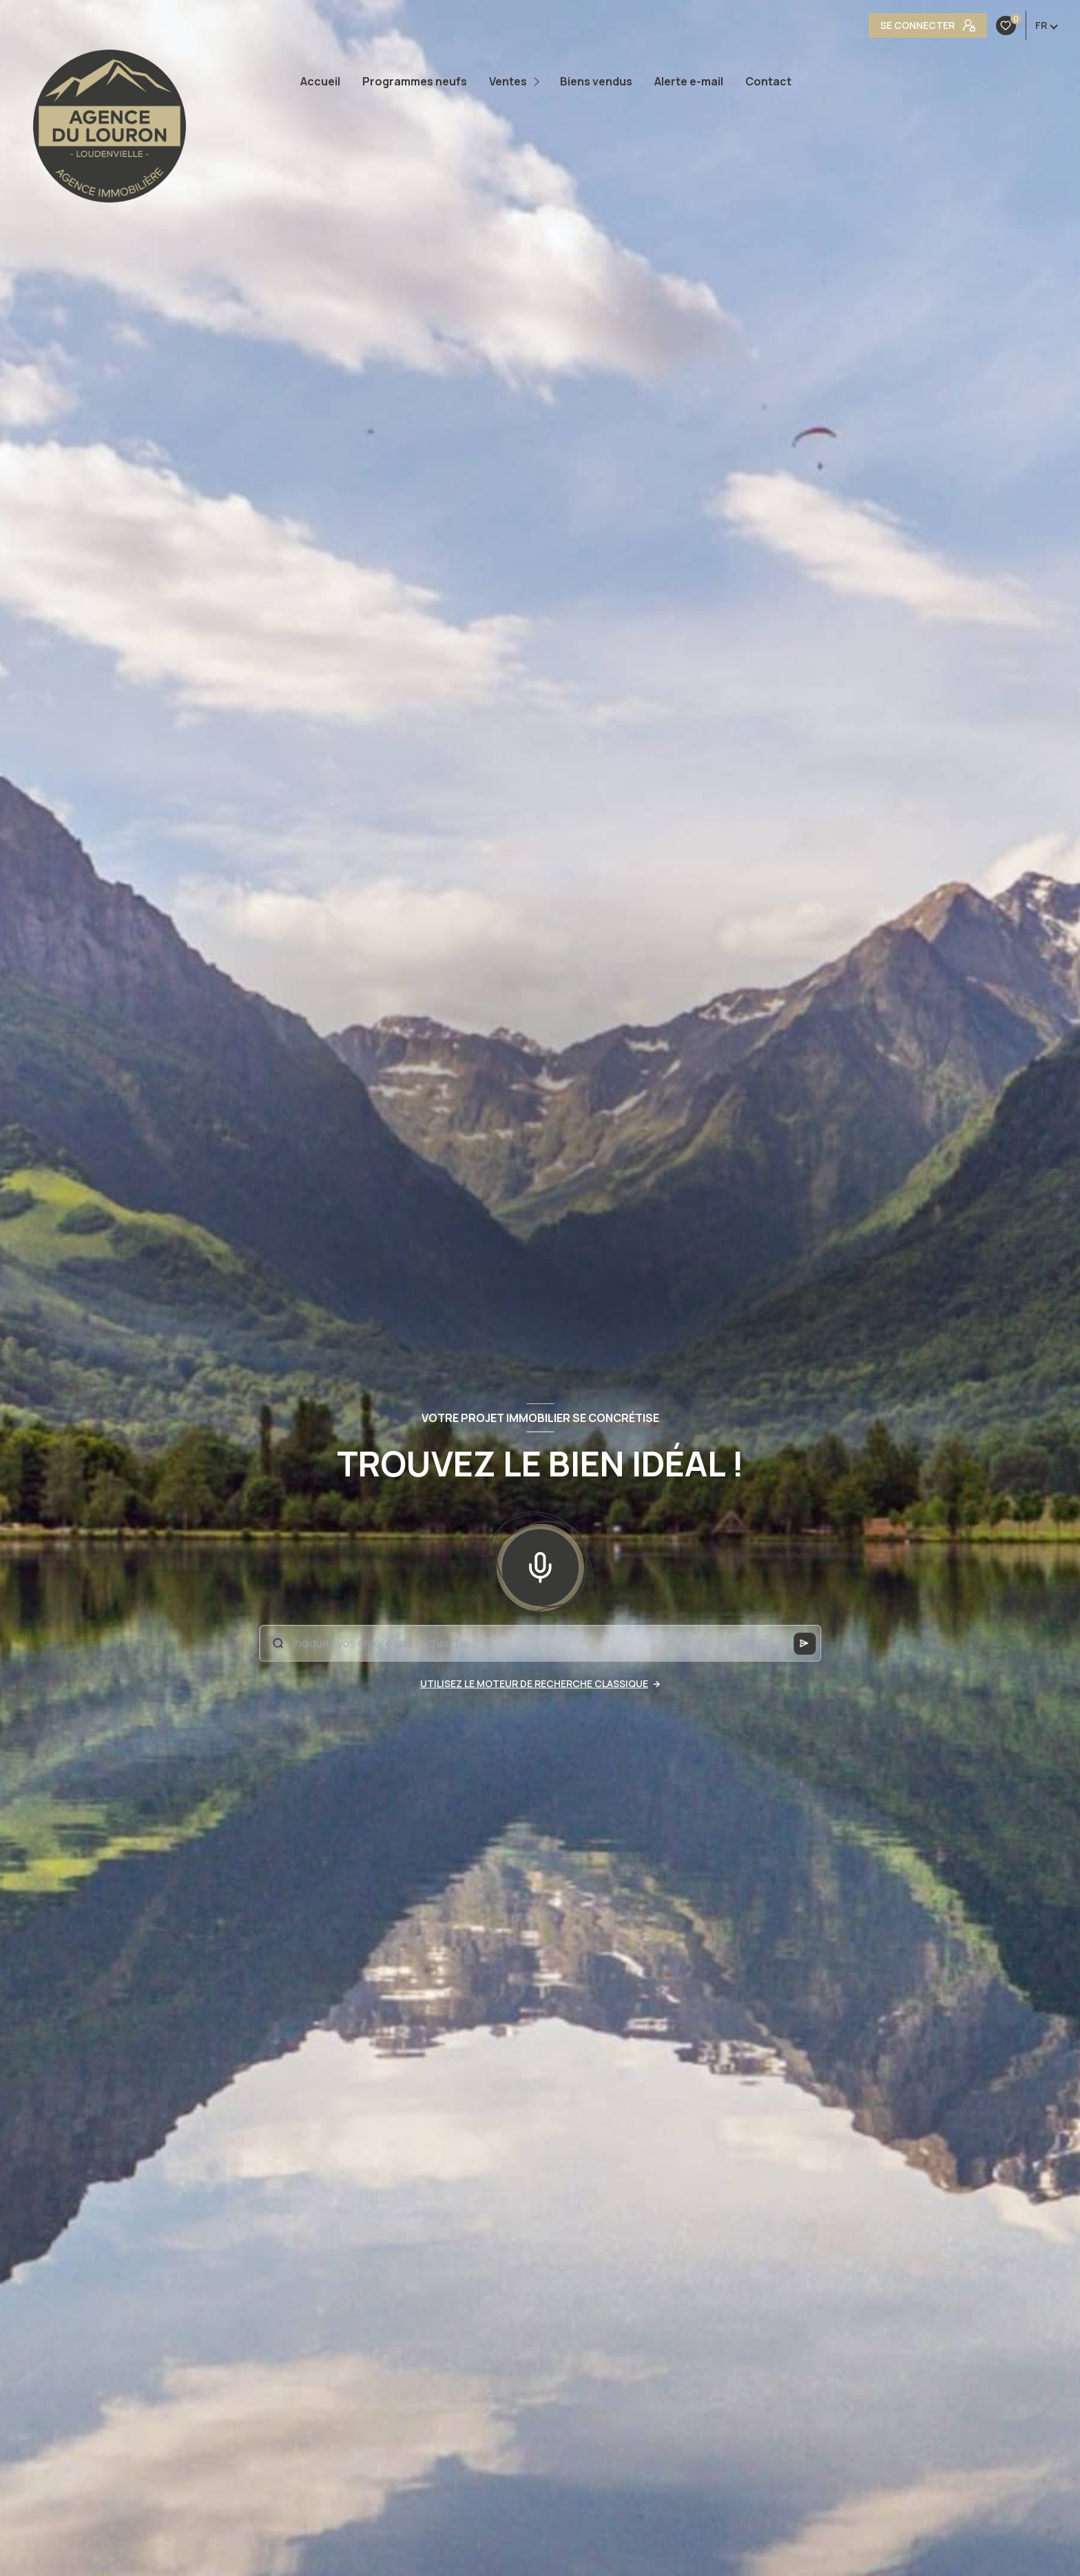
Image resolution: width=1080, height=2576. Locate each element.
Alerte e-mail (688, 81)
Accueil (320, 81)
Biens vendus (596, 81)
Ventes (508, 81)
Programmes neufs (414, 81)
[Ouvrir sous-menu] (538, 82)
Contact (768, 81)
